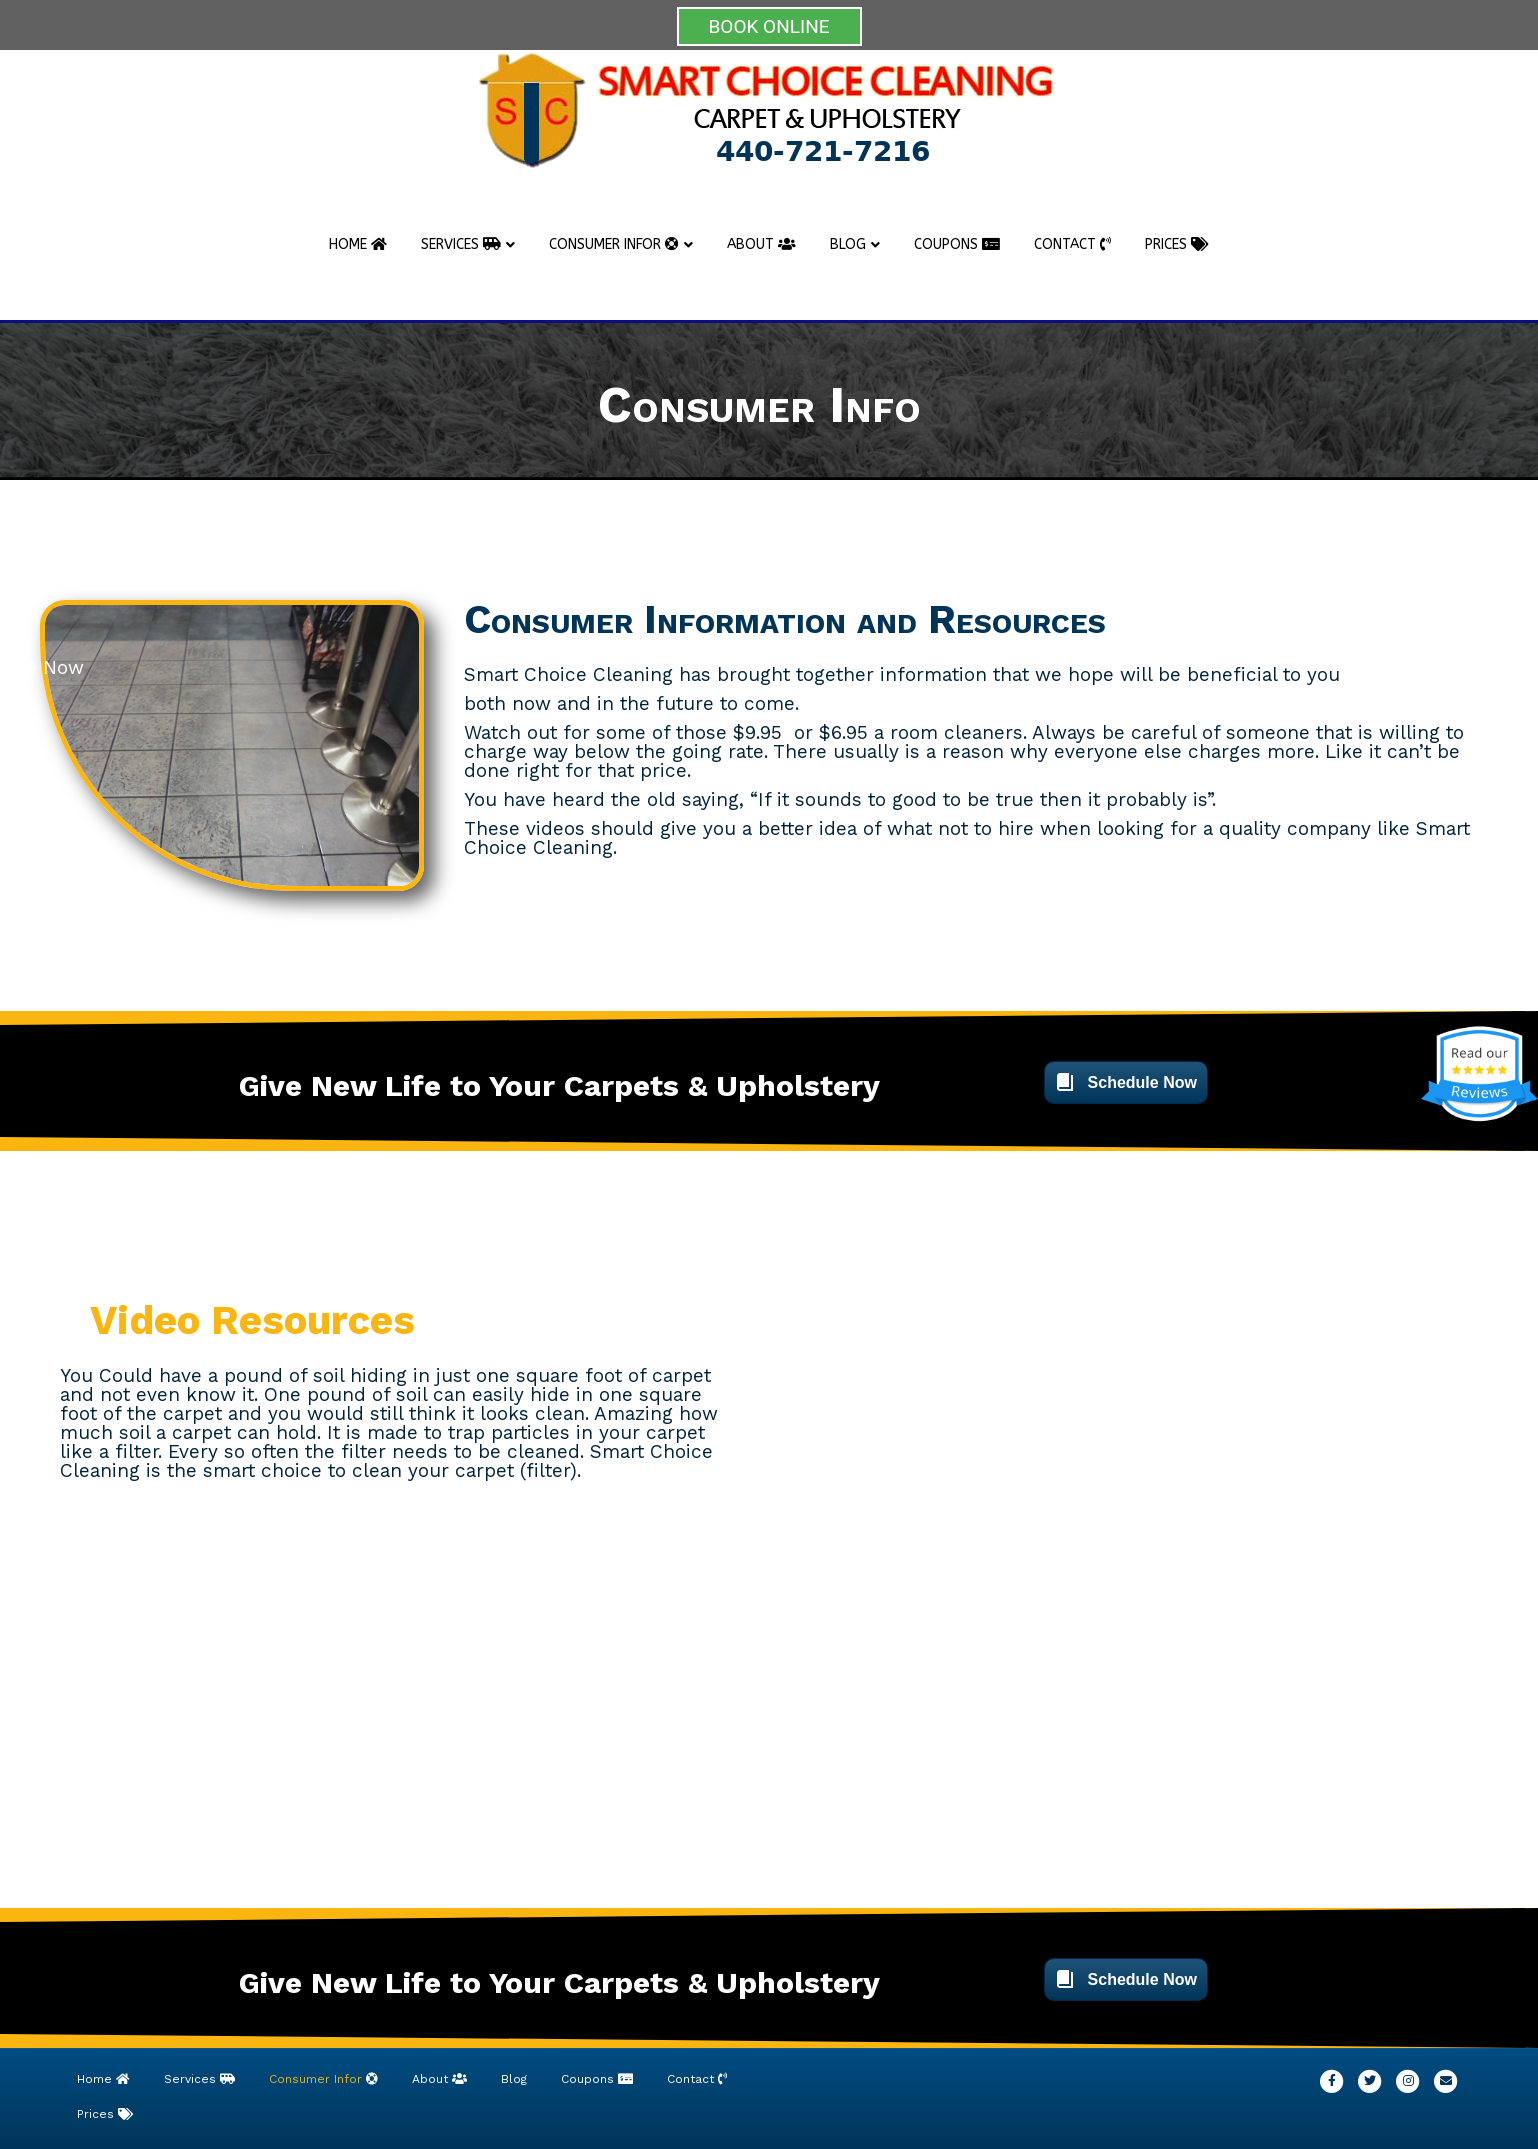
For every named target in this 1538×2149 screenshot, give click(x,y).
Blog (848, 244)
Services (461, 244)
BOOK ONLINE (769, 26)
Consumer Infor (614, 244)
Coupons (957, 244)
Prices (1177, 244)
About (761, 244)
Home (358, 244)
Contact (1072, 244)
